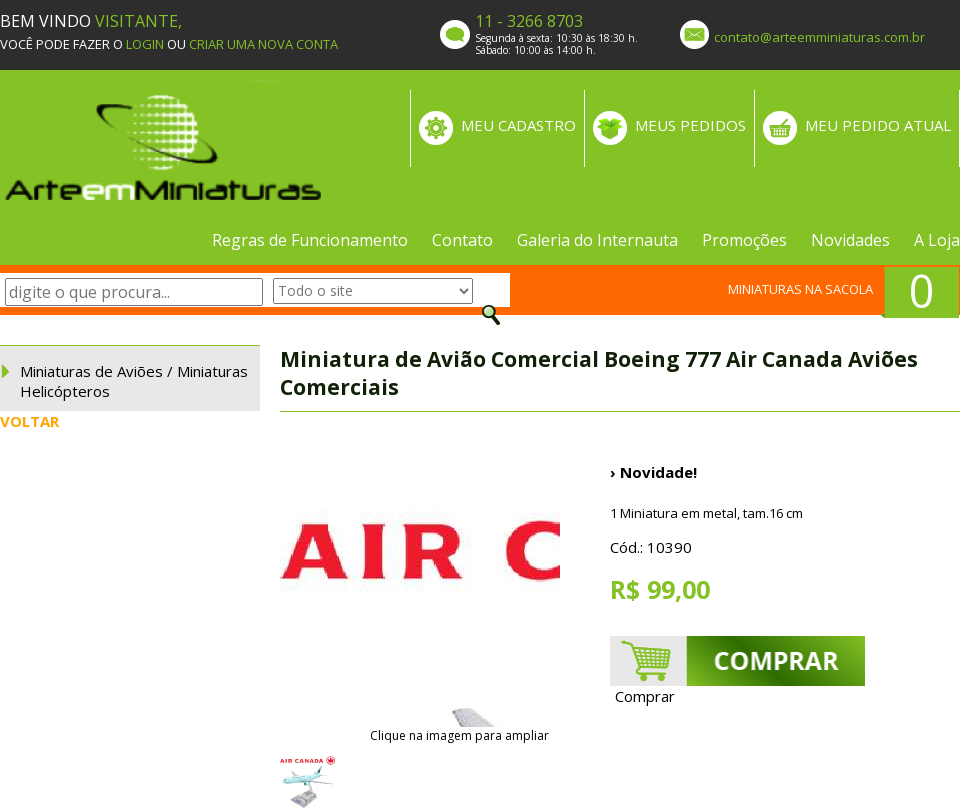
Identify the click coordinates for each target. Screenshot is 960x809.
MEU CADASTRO (518, 125)
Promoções (744, 240)
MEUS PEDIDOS (690, 125)
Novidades (850, 240)
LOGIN (145, 44)
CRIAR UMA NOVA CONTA (263, 44)
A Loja (937, 240)
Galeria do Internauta (597, 240)
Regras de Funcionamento (310, 240)
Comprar (645, 696)
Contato (462, 240)
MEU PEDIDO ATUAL (878, 125)
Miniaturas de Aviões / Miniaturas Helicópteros (134, 381)
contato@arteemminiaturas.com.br (819, 37)
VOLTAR (29, 421)
